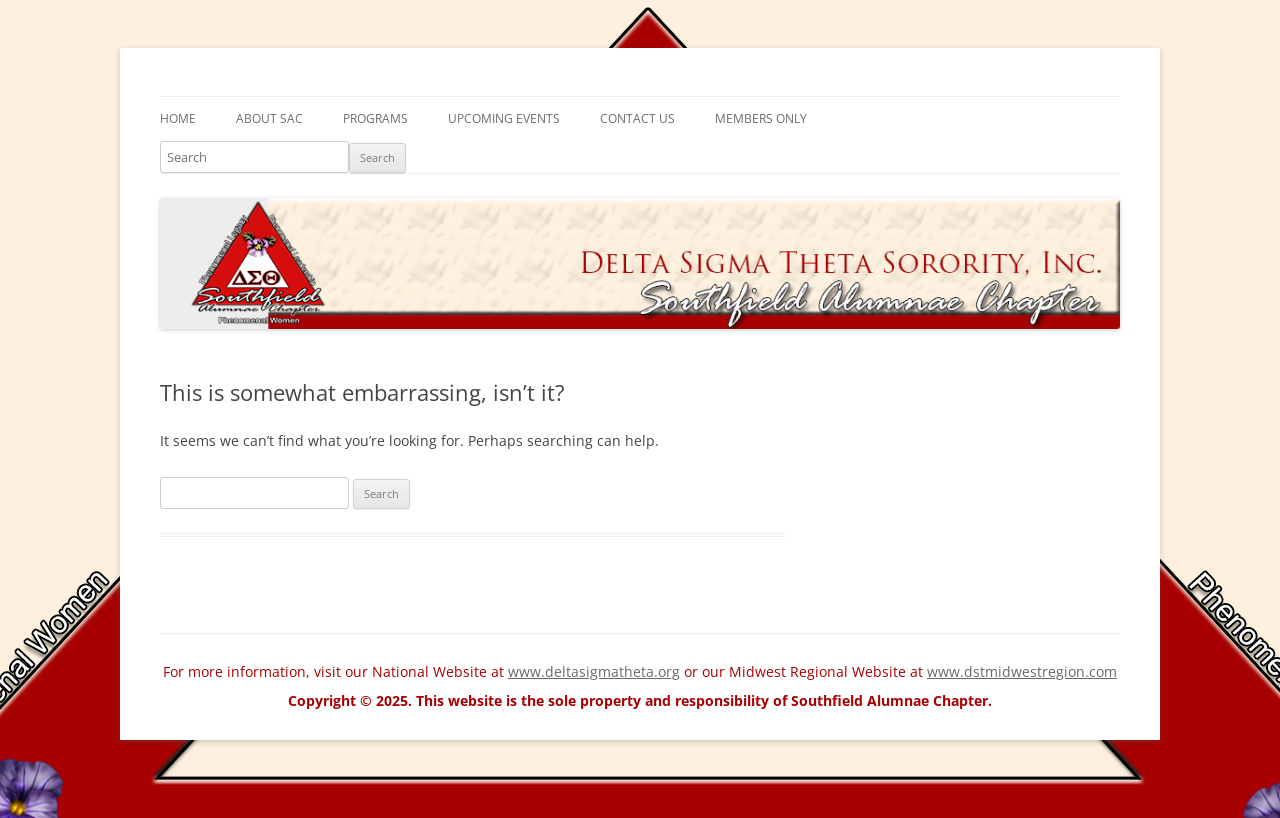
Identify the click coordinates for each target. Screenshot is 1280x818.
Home (178, 118)
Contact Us (637, 118)
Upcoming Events (504, 118)
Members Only (761, 118)
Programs (375, 118)
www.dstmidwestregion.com (1022, 671)
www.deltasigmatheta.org (594, 671)
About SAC (269, 118)
